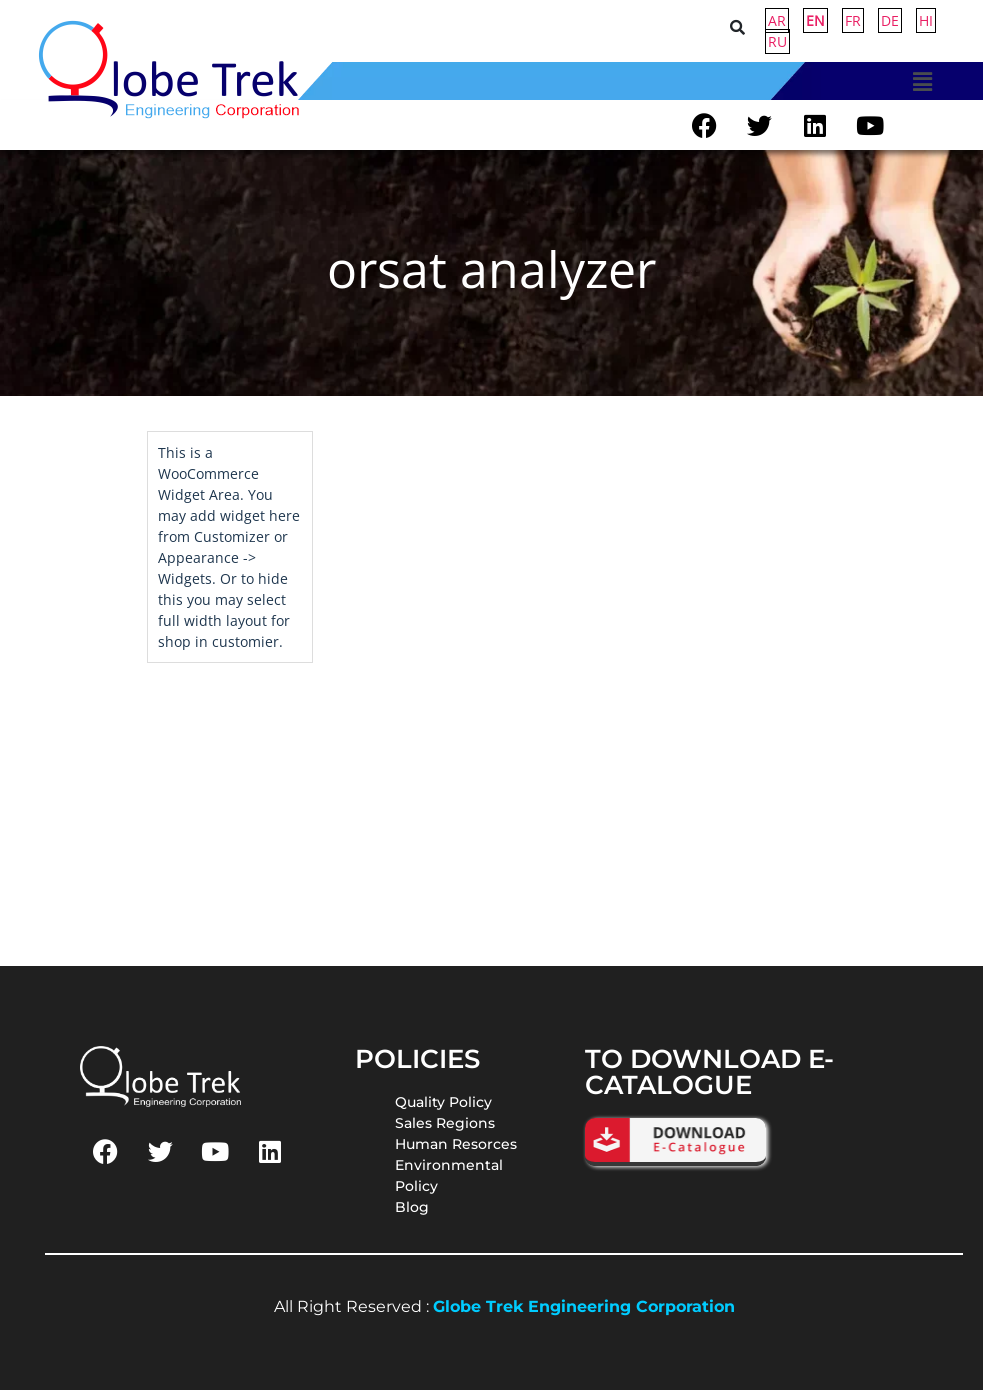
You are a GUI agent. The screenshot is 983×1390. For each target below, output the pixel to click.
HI (926, 20)
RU (777, 41)
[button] (922, 81)
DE (890, 20)
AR (777, 20)
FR (853, 20)
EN (815, 20)
